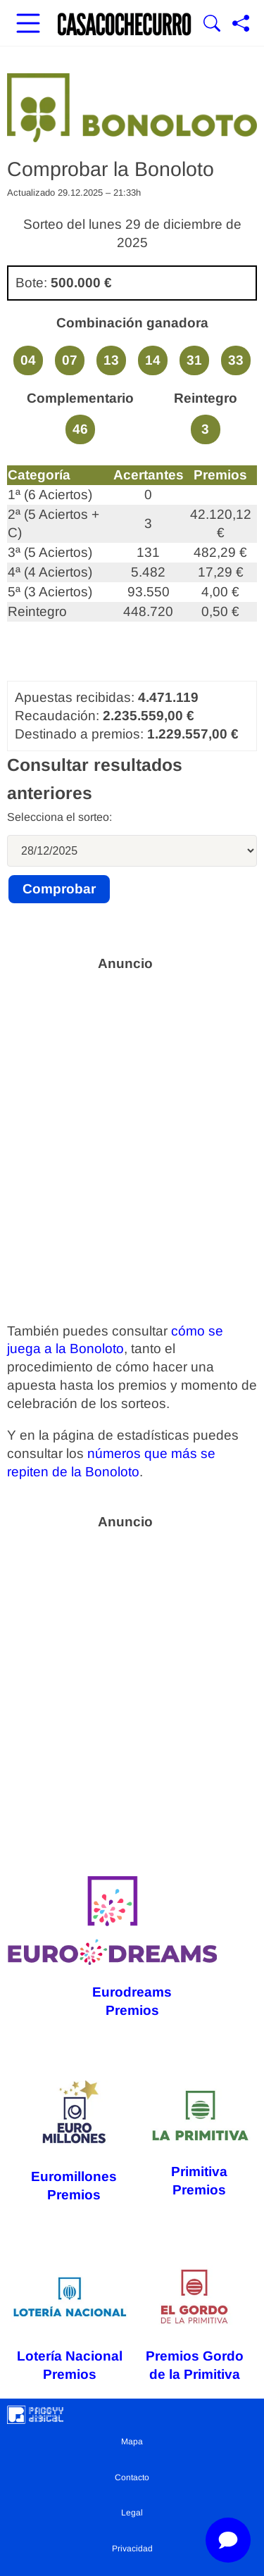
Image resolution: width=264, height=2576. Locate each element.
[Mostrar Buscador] (212, 24)
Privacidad (132, 2548)
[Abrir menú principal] (28, 25)
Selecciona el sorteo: (59, 817)
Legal (132, 2513)
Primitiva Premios (199, 2141)
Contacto (132, 2477)
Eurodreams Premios (112, 1947)
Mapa (132, 2441)
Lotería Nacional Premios (70, 2323)
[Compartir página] (240, 24)
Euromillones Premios (74, 2141)
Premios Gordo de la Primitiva (194, 2323)
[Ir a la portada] (124, 25)
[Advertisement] (132, 1112)
